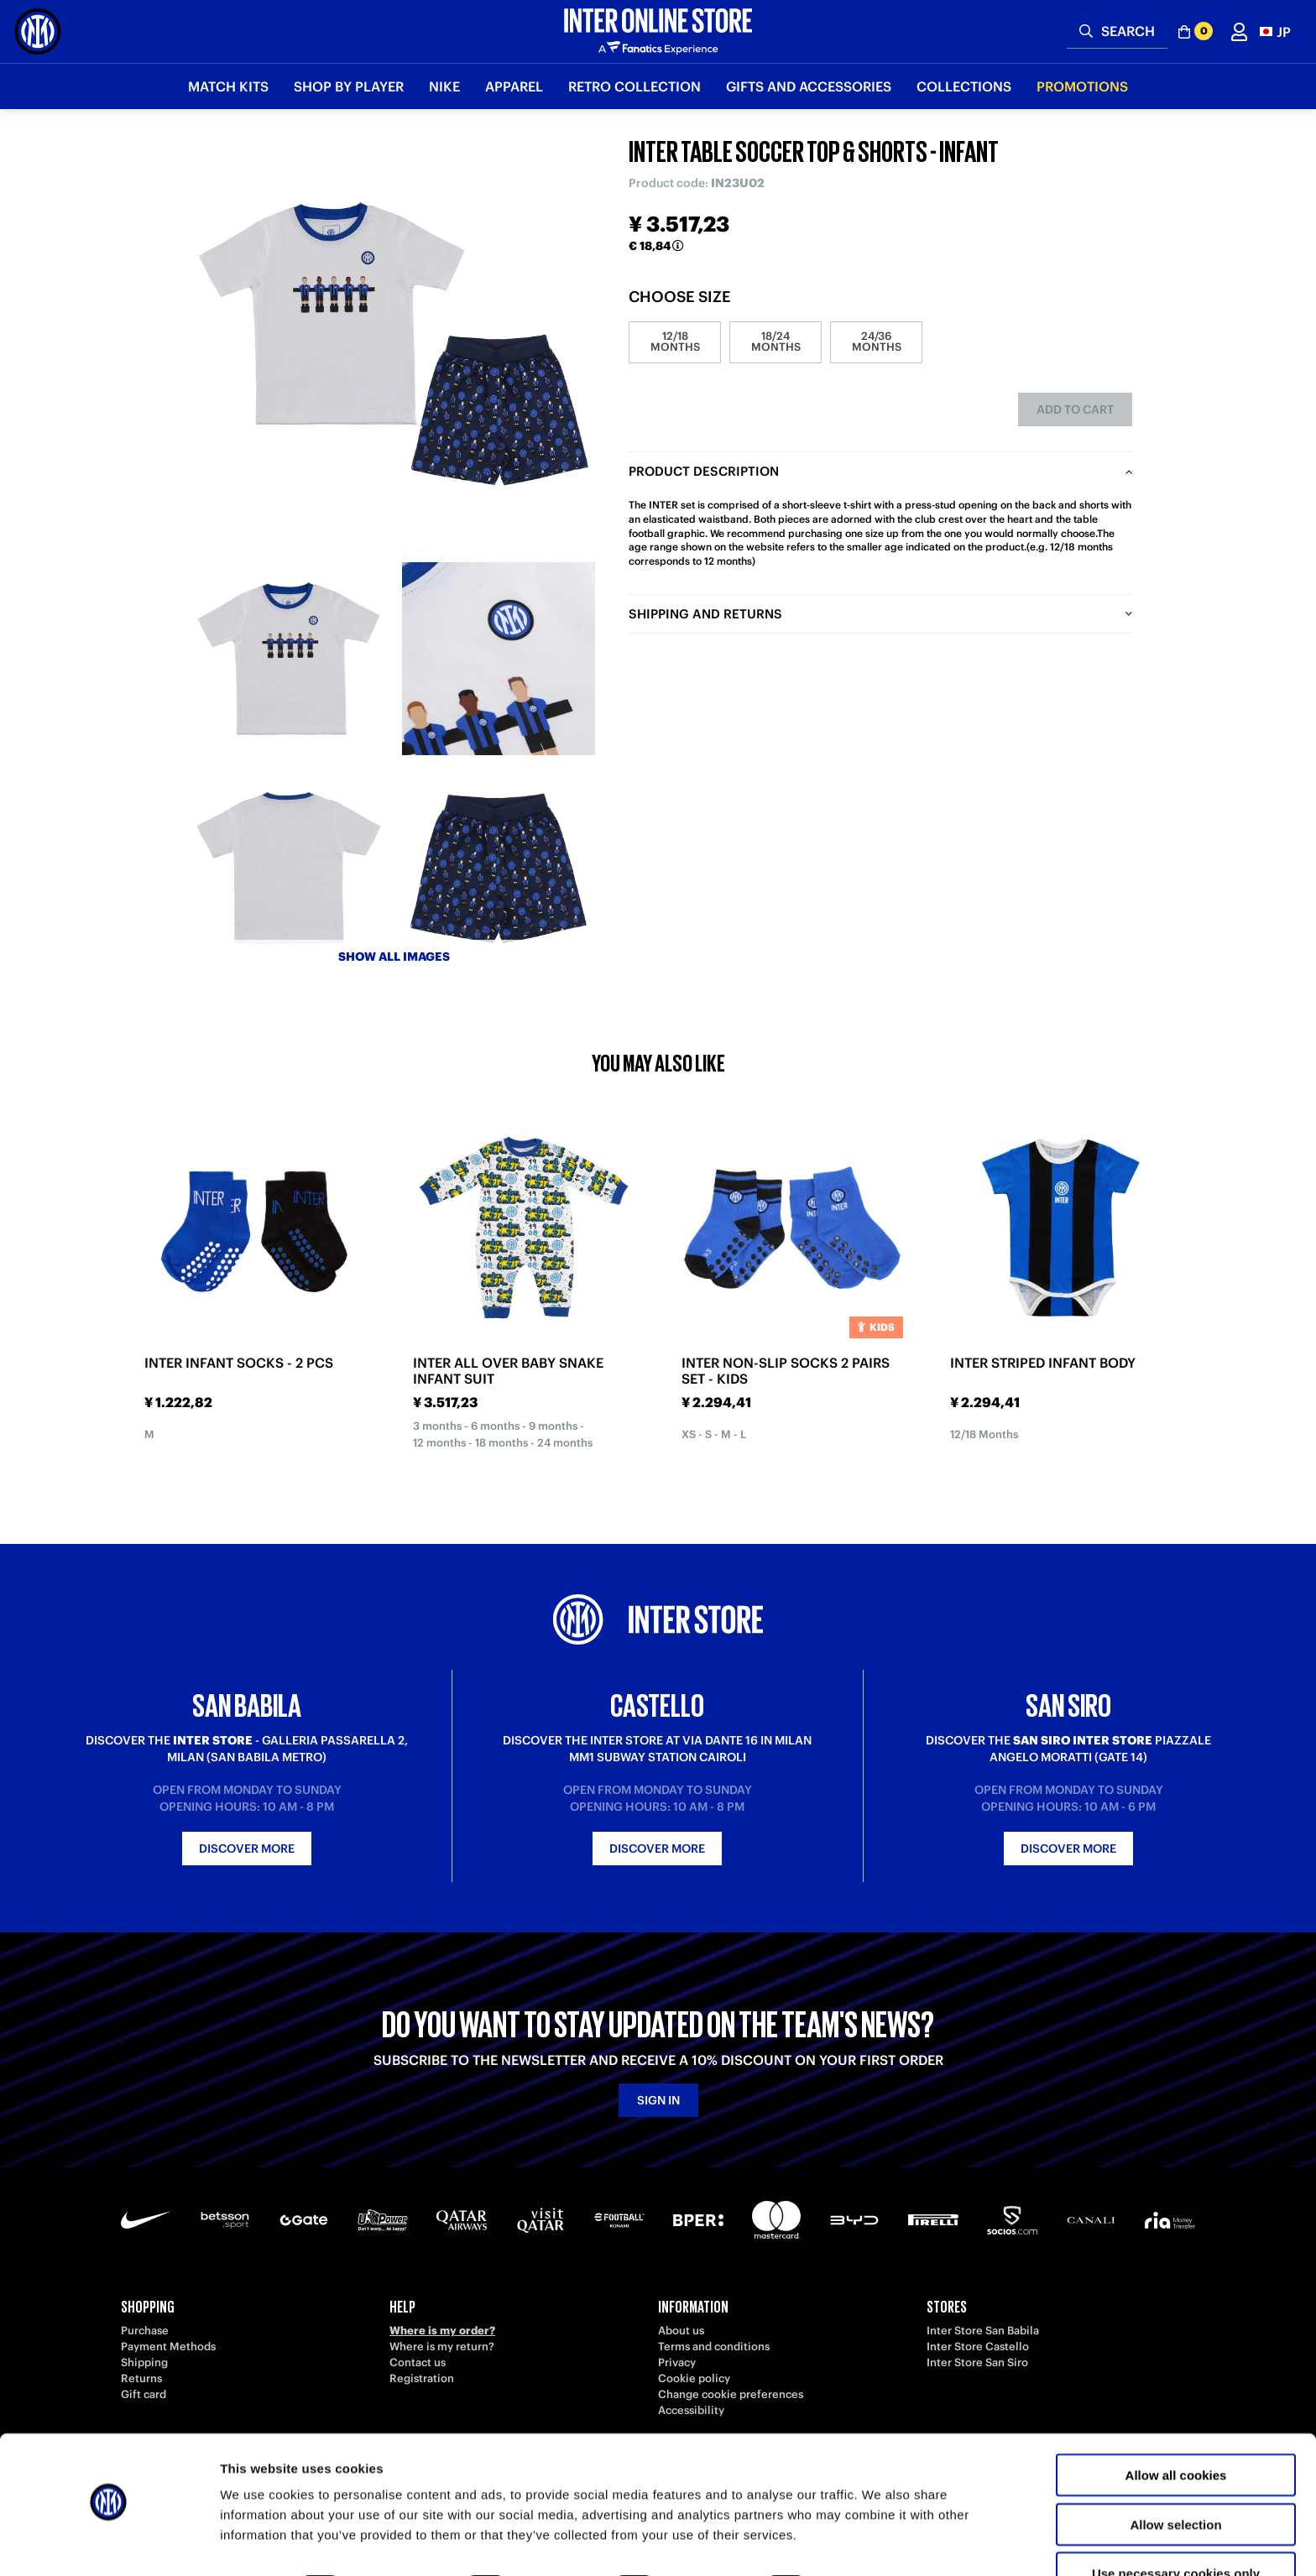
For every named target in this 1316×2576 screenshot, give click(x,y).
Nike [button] (444, 86)
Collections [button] (963, 86)
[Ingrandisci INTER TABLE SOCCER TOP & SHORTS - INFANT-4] (498, 868)
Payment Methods (168, 2346)
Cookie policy (694, 2378)
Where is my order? (442, 2330)
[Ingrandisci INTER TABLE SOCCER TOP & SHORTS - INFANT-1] (288, 658)
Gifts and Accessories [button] (808, 86)
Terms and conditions (714, 2346)
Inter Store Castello (978, 2346)
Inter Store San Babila (983, 2330)
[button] (1275, 31)
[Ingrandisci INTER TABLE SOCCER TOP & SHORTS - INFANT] (393, 344)
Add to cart (1075, 409)
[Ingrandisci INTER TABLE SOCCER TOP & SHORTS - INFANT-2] (498, 658)
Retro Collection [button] (634, 86)
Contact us (417, 2362)
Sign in (658, 2100)
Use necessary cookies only (1176, 2527)
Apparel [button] (514, 86)
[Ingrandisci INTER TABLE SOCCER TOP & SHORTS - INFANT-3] (288, 868)
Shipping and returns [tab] (705, 614)
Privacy (677, 2362)
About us (681, 2330)
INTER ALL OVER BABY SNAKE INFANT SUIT (508, 1371)
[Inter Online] (38, 31)
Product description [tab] (704, 471)
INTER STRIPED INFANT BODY (1043, 1363)
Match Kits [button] (228, 86)
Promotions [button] (1082, 86)
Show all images (394, 956)
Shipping (144, 2362)
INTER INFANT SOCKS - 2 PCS (238, 1363)
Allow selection (1175, 2478)
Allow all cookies (1176, 2429)
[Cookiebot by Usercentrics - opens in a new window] (108, 2543)
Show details (881, 2543)
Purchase (145, 2330)
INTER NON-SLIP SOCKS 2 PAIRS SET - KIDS (786, 1371)
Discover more (247, 1848)
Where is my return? (441, 2346)
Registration (421, 2378)
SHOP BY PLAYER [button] (349, 86)
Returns (141, 2378)
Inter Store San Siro (977, 2362)
